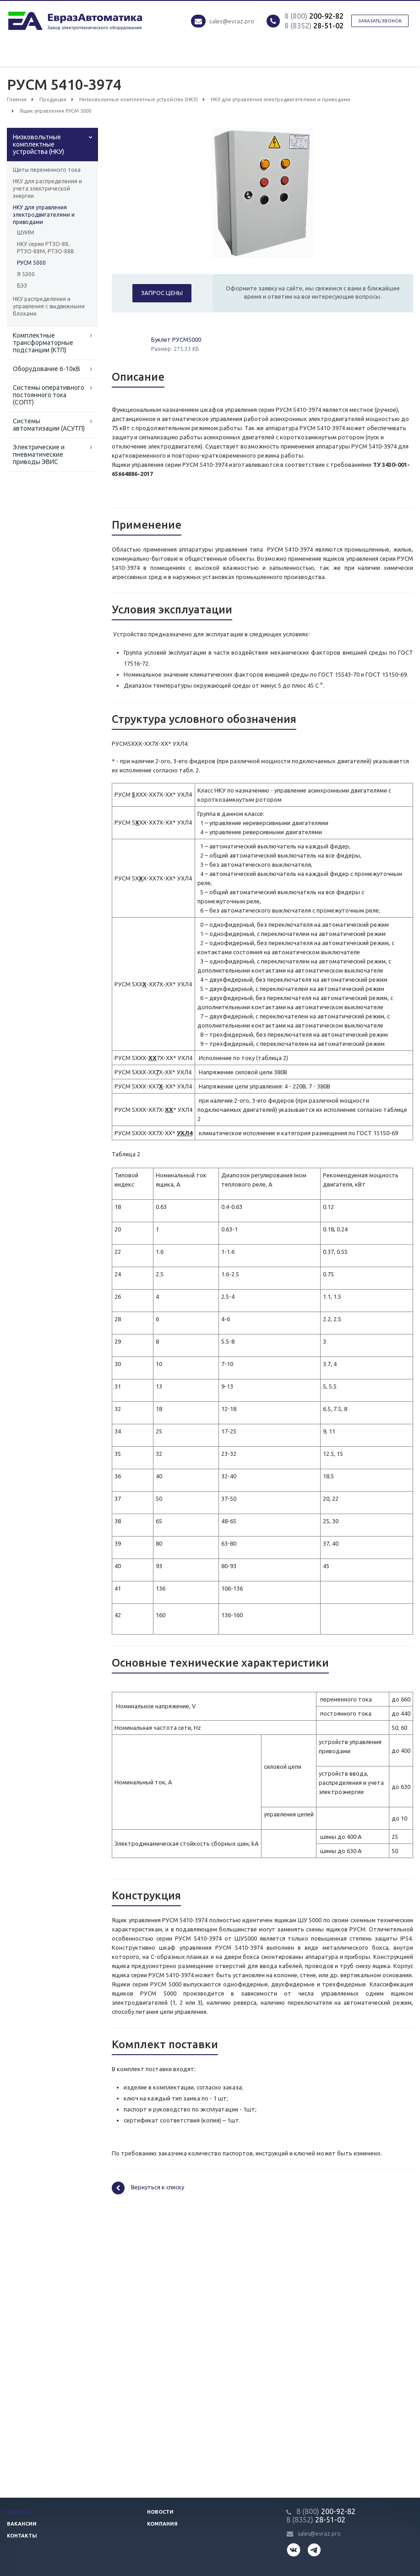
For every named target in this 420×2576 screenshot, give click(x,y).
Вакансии (22, 2524)
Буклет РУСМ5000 (176, 339)
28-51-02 (314, 26)
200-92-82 (314, 16)
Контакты (22, 2535)
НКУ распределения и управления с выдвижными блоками (49, 306)
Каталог (19, 2512)
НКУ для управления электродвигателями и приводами (44, 214)
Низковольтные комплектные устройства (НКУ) (38, 144)
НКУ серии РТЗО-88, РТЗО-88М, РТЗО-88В (45, 247)
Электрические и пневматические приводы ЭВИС (39, 454)
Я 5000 (26, 274)
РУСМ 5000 (31, 263)
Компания (162, 2524)
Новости (160, 2512)
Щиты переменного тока (47, 170)
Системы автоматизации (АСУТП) (49, 424)
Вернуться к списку (148, 2188)
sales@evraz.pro (231, 21)
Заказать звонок (380, 20)
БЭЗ (22, 286)
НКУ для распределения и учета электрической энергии (47, 188)
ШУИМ (25, 232)
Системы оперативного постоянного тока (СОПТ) (48, 395)
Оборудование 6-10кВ (46, 368)
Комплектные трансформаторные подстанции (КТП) (43, 343)
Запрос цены (162, 293)
